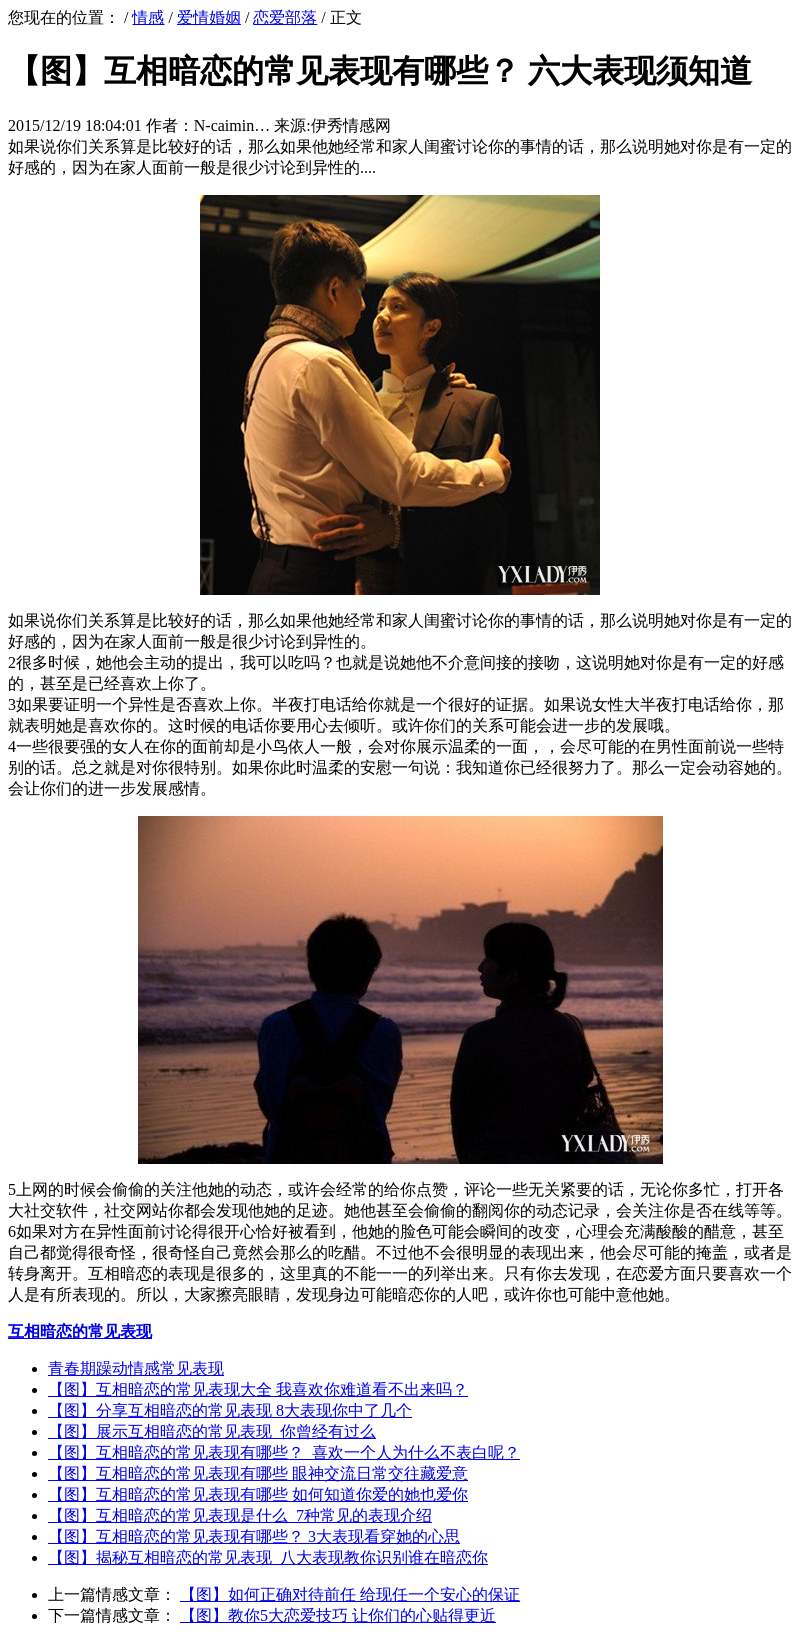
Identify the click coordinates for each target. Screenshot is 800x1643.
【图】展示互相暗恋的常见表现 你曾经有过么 (212, 1431)
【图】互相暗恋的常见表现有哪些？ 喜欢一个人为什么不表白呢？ (284, 1452)
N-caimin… (232, 125)
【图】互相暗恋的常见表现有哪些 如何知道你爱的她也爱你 (258, 1494)
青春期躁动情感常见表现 (136, 1368)
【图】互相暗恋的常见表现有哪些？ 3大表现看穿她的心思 (254, 1536)
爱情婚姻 (209, 17)
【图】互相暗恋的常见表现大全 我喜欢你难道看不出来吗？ (258, 1389)
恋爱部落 (285, 17)
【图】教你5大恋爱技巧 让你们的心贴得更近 (338, 1615)
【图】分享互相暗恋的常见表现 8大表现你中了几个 (230, 1410)
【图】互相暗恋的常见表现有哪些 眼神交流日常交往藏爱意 (258, 1473)
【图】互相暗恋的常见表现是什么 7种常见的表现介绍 (240, 1515)
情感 (148, 17)
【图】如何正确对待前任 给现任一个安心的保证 (350, 1594)
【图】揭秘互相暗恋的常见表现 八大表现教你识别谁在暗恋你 (268, 1557)
